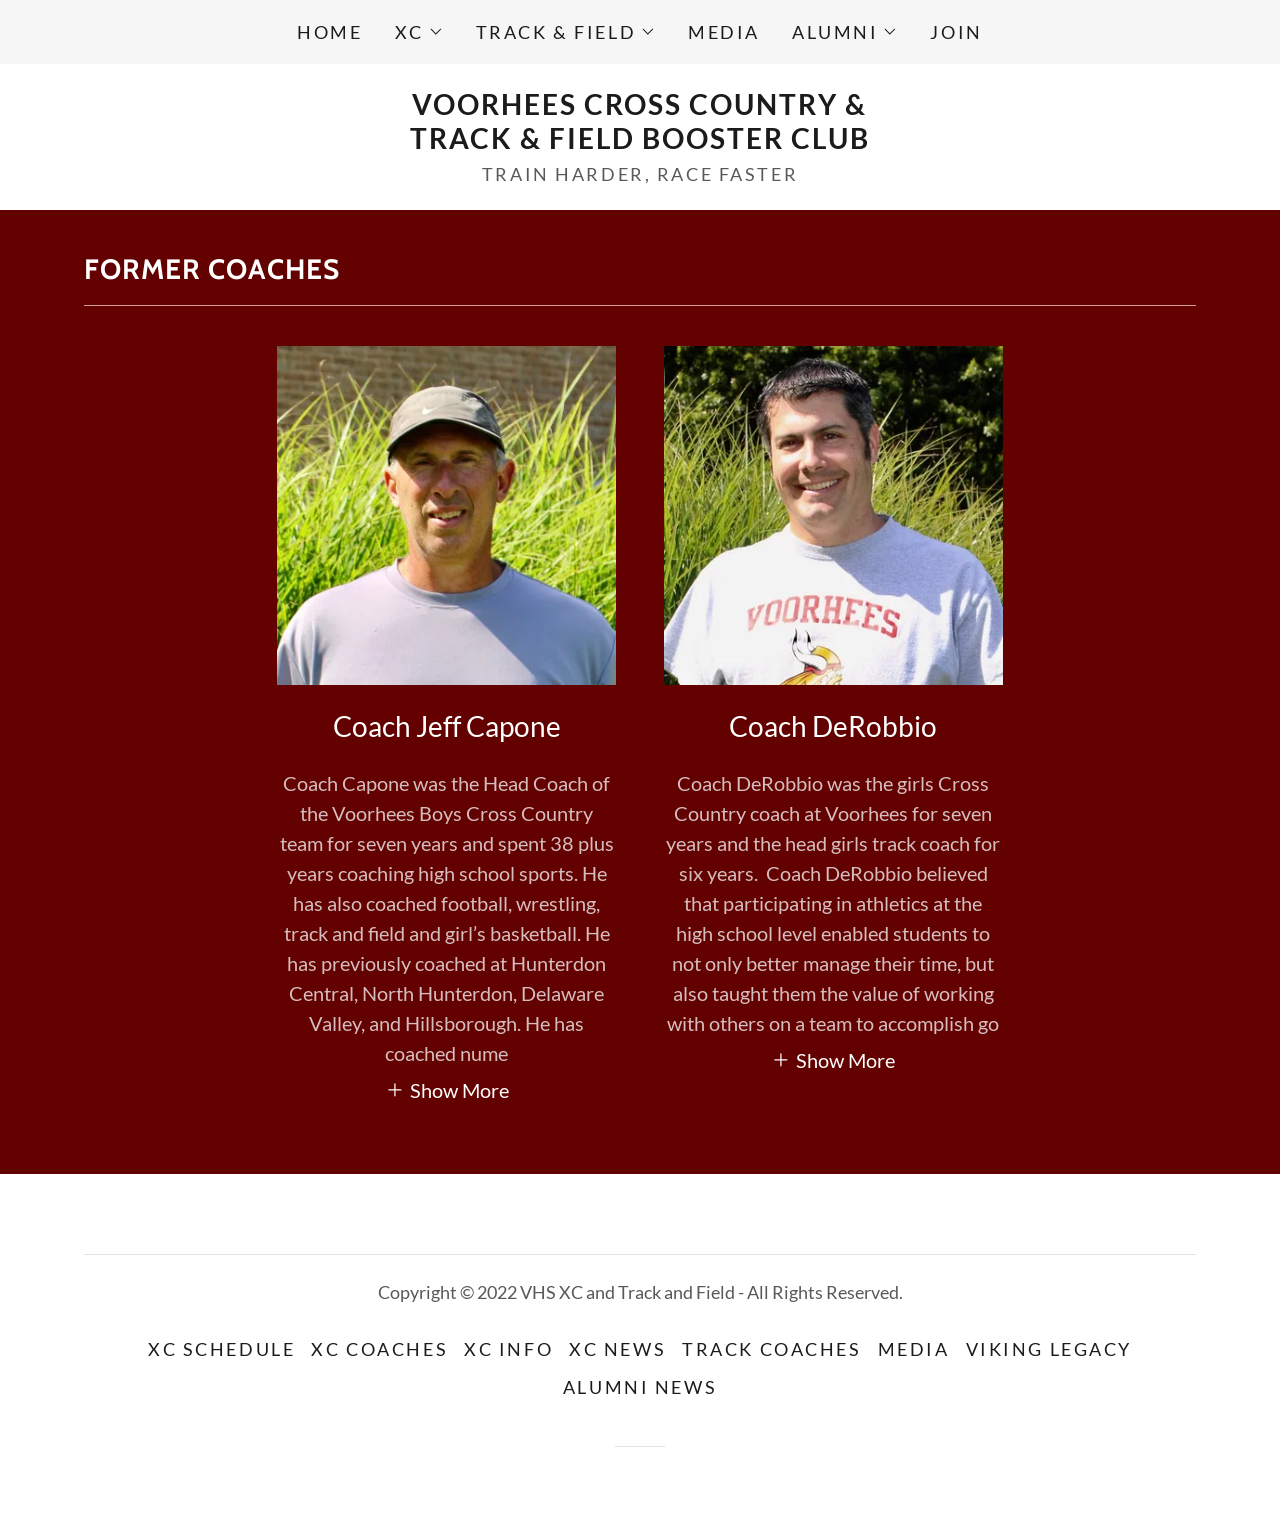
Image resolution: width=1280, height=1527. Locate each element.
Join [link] (956, 32)
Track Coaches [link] (771, 1349)
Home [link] (329, 32)
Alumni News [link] (640, 1387)
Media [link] (724, 32)
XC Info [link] (508, 1349)
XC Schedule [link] (221, 1349)
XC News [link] (617, 1349)
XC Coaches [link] (379, 1349)
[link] (639, 141)
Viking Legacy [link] (1049, 1349)
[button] (419, 32)
